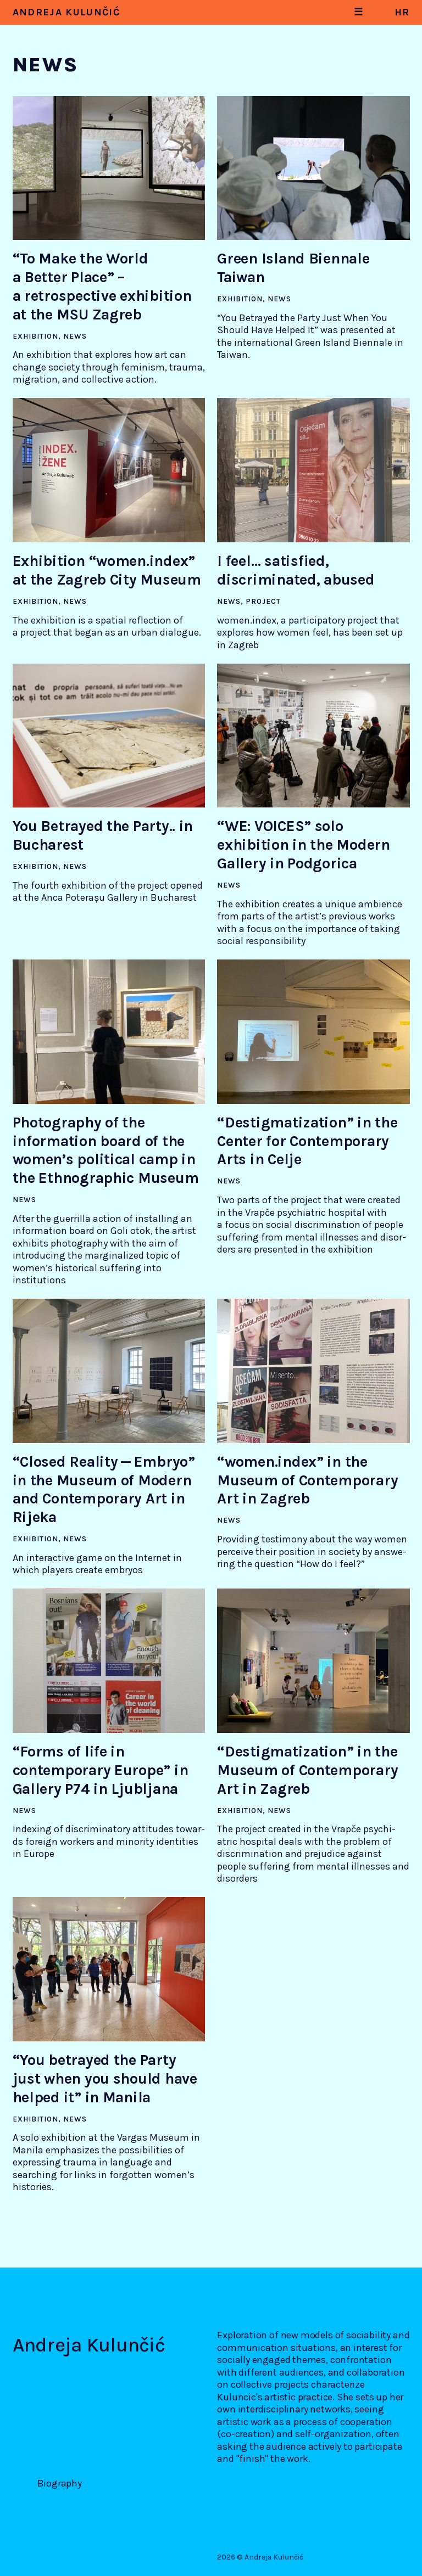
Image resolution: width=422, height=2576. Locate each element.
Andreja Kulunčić (66, 12)
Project (263, 601)
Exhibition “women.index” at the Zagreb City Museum (107, 570)
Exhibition (35, 336)
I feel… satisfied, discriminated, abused (295, 570)
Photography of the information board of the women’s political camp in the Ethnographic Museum (106, 1150)
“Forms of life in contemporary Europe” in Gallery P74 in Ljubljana (100, 1770)
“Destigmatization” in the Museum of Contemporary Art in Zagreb (307, 1770)
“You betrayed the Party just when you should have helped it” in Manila (105, 2078)
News (75, 336)
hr (402, 12)
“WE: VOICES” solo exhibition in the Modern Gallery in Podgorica (303, 844)
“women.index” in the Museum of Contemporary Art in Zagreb (307, 1480)
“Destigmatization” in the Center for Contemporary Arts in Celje (307, 1141)
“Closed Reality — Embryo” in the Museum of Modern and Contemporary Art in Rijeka (104, 1489)
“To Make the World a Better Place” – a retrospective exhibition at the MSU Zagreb (102, 286)
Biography (59, 2483)
